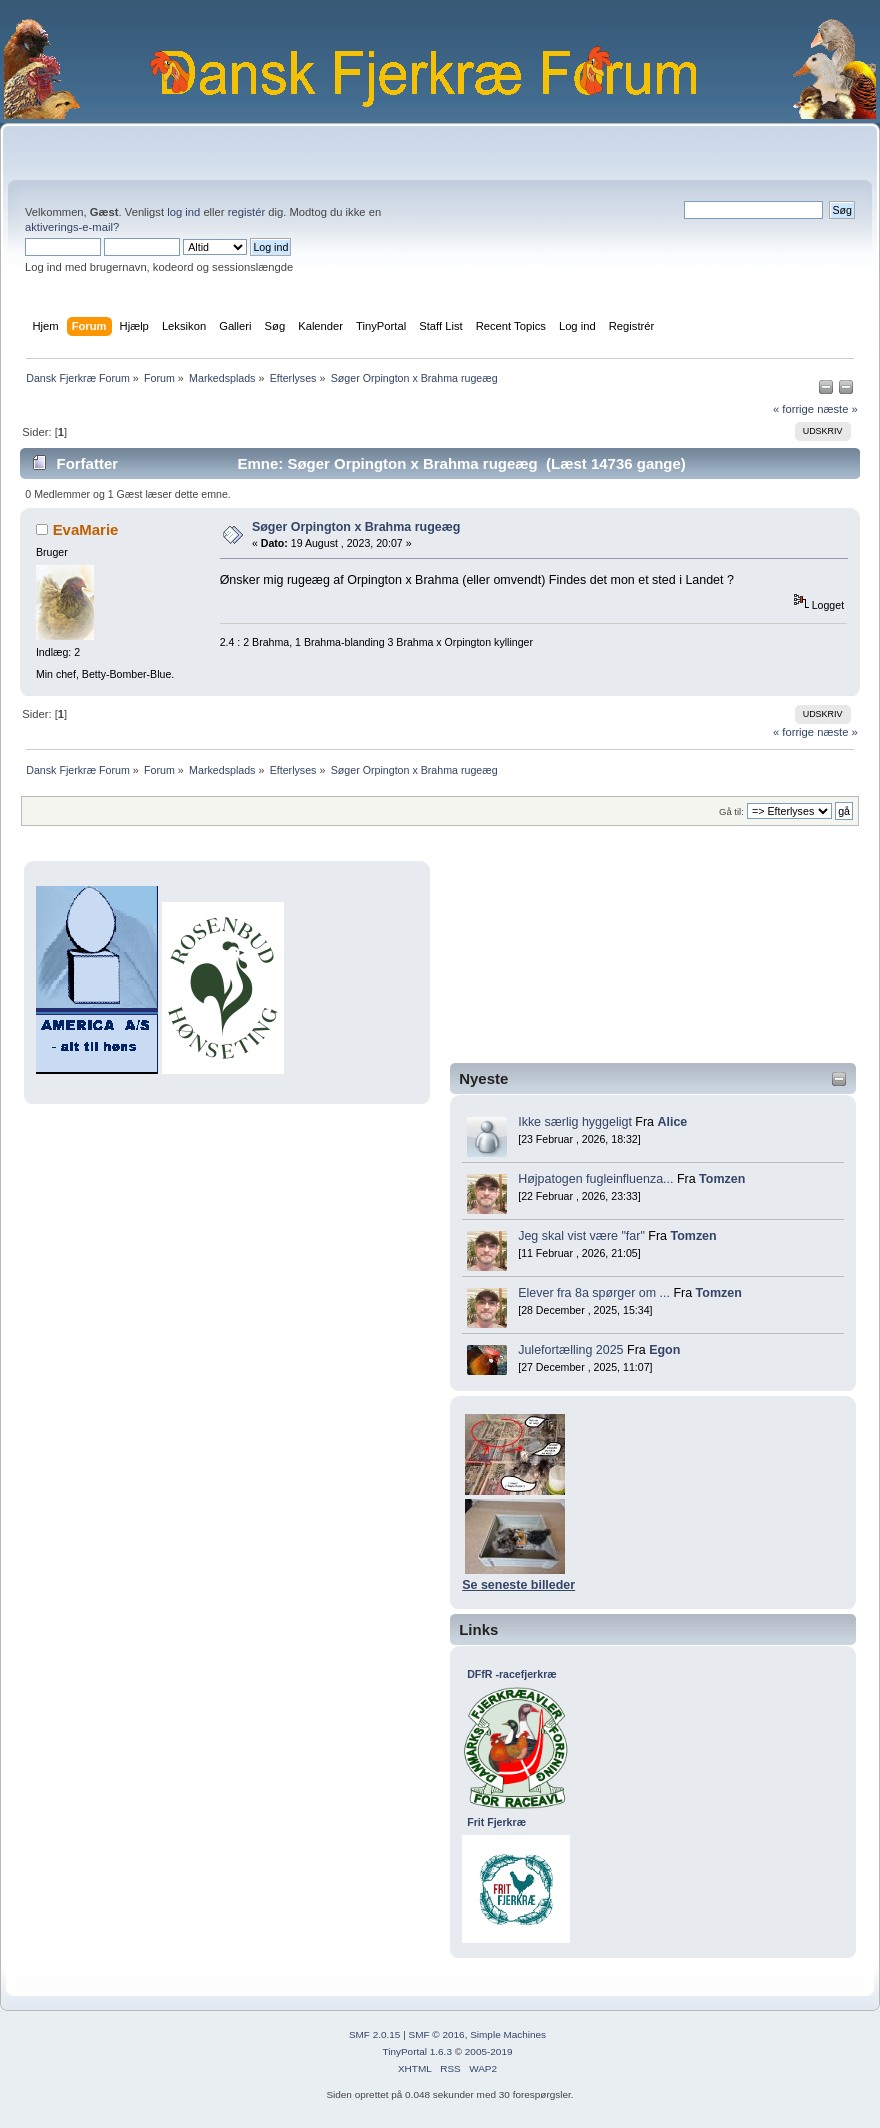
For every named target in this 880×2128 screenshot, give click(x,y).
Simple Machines (508, 2034)
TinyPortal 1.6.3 (416, 2051)
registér (246, 212)
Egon (664, 1350)
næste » (837, 409)
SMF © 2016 (437, 2034)
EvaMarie (86, 529)
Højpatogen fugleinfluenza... (595, 1179)
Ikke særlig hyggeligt (575, 1122)
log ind (183, 212)
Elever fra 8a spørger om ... (594, 1293)
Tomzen (722, 1179)
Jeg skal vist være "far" (581, 1236)
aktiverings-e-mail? (72, 227)
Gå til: (731, 811)
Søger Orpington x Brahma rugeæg (356, 527)
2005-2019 (489, 2051)
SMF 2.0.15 (375, 2034)
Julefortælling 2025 (570, 1350)
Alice (672, 1122)
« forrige (793, 409)
